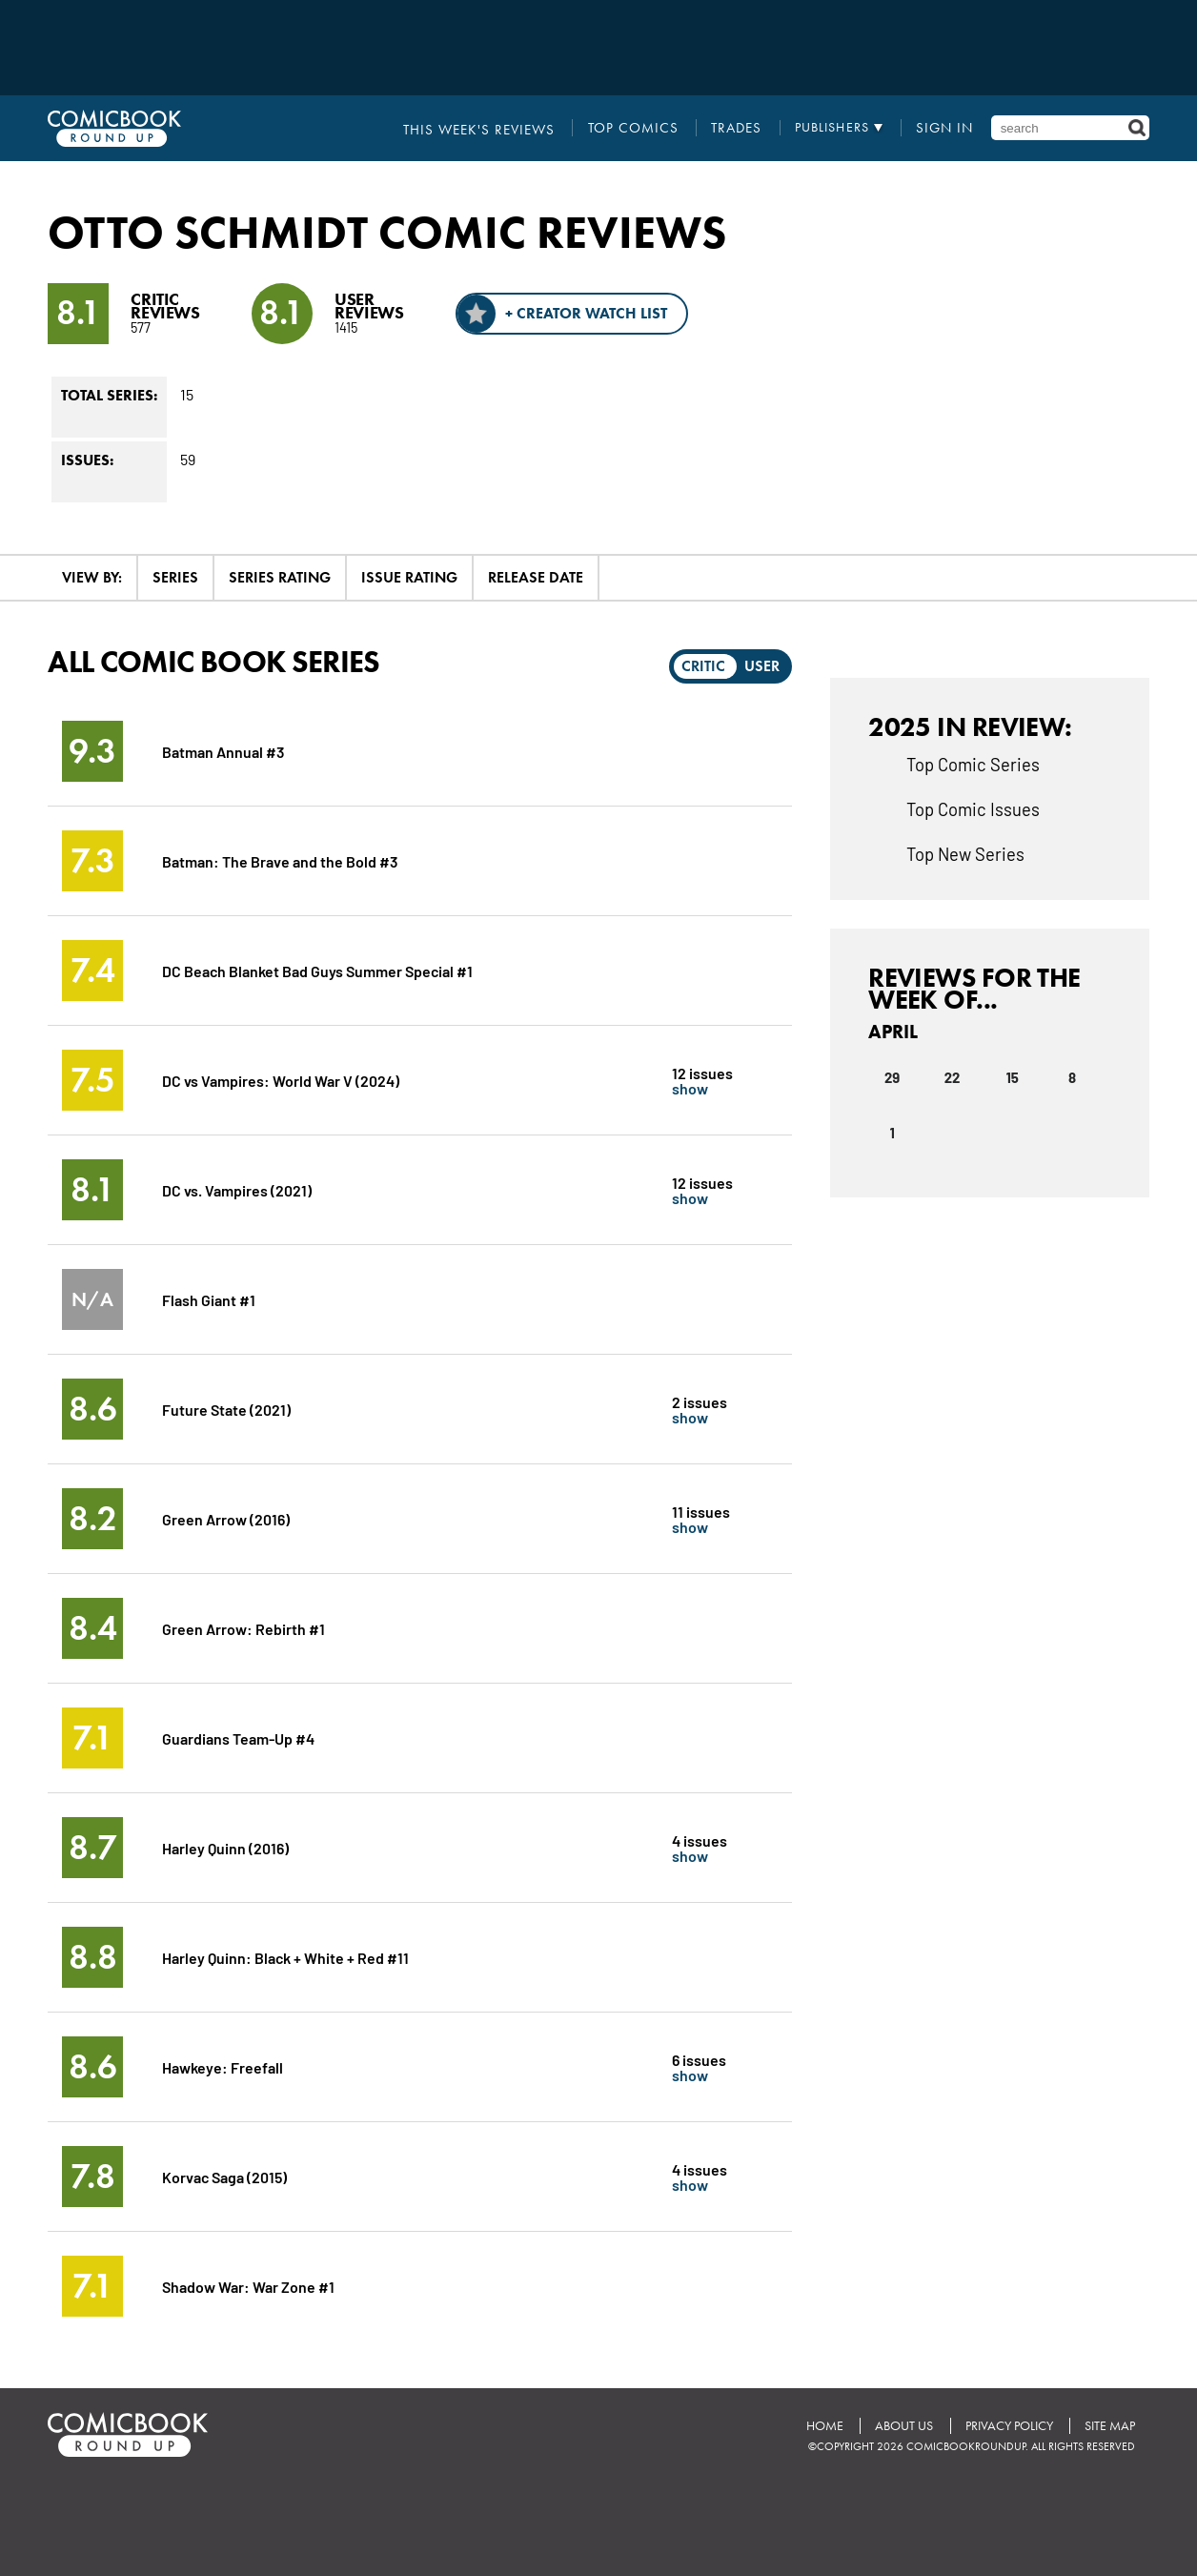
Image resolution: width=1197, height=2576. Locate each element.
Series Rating (280, 577)
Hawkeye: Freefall (222, 2066)
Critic (703, 666)
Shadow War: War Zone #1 (248, 2286)
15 (1011, 1077)
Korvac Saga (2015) (225, 2176)
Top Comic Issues (973, 808)
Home (823, 2426)
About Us (903, 2426)
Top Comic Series (973, 763)
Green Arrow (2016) (226, 1518)
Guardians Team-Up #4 (238, 1738)
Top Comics (644, 127)
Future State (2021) (226, 1409)
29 (892, 1077)
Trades (742, 127)
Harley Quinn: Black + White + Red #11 (286, 1957)
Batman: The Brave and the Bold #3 (280, 860)
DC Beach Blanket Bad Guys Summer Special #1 (318, 970)
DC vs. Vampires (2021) (237, 1189)
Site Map (1110, 2426)
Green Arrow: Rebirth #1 (243, 1628)
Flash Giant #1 (208, 1299)
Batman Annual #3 (223, 751)
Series (175, 577)
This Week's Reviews (501, 127)
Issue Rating (409, 577)
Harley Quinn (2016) (225, 1847)
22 (952, 1077)
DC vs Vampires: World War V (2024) (280, 1080)
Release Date (535, 577)
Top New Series (965, 853)
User (762, 666)
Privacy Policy (1008, 2426)
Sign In (947, 127)
